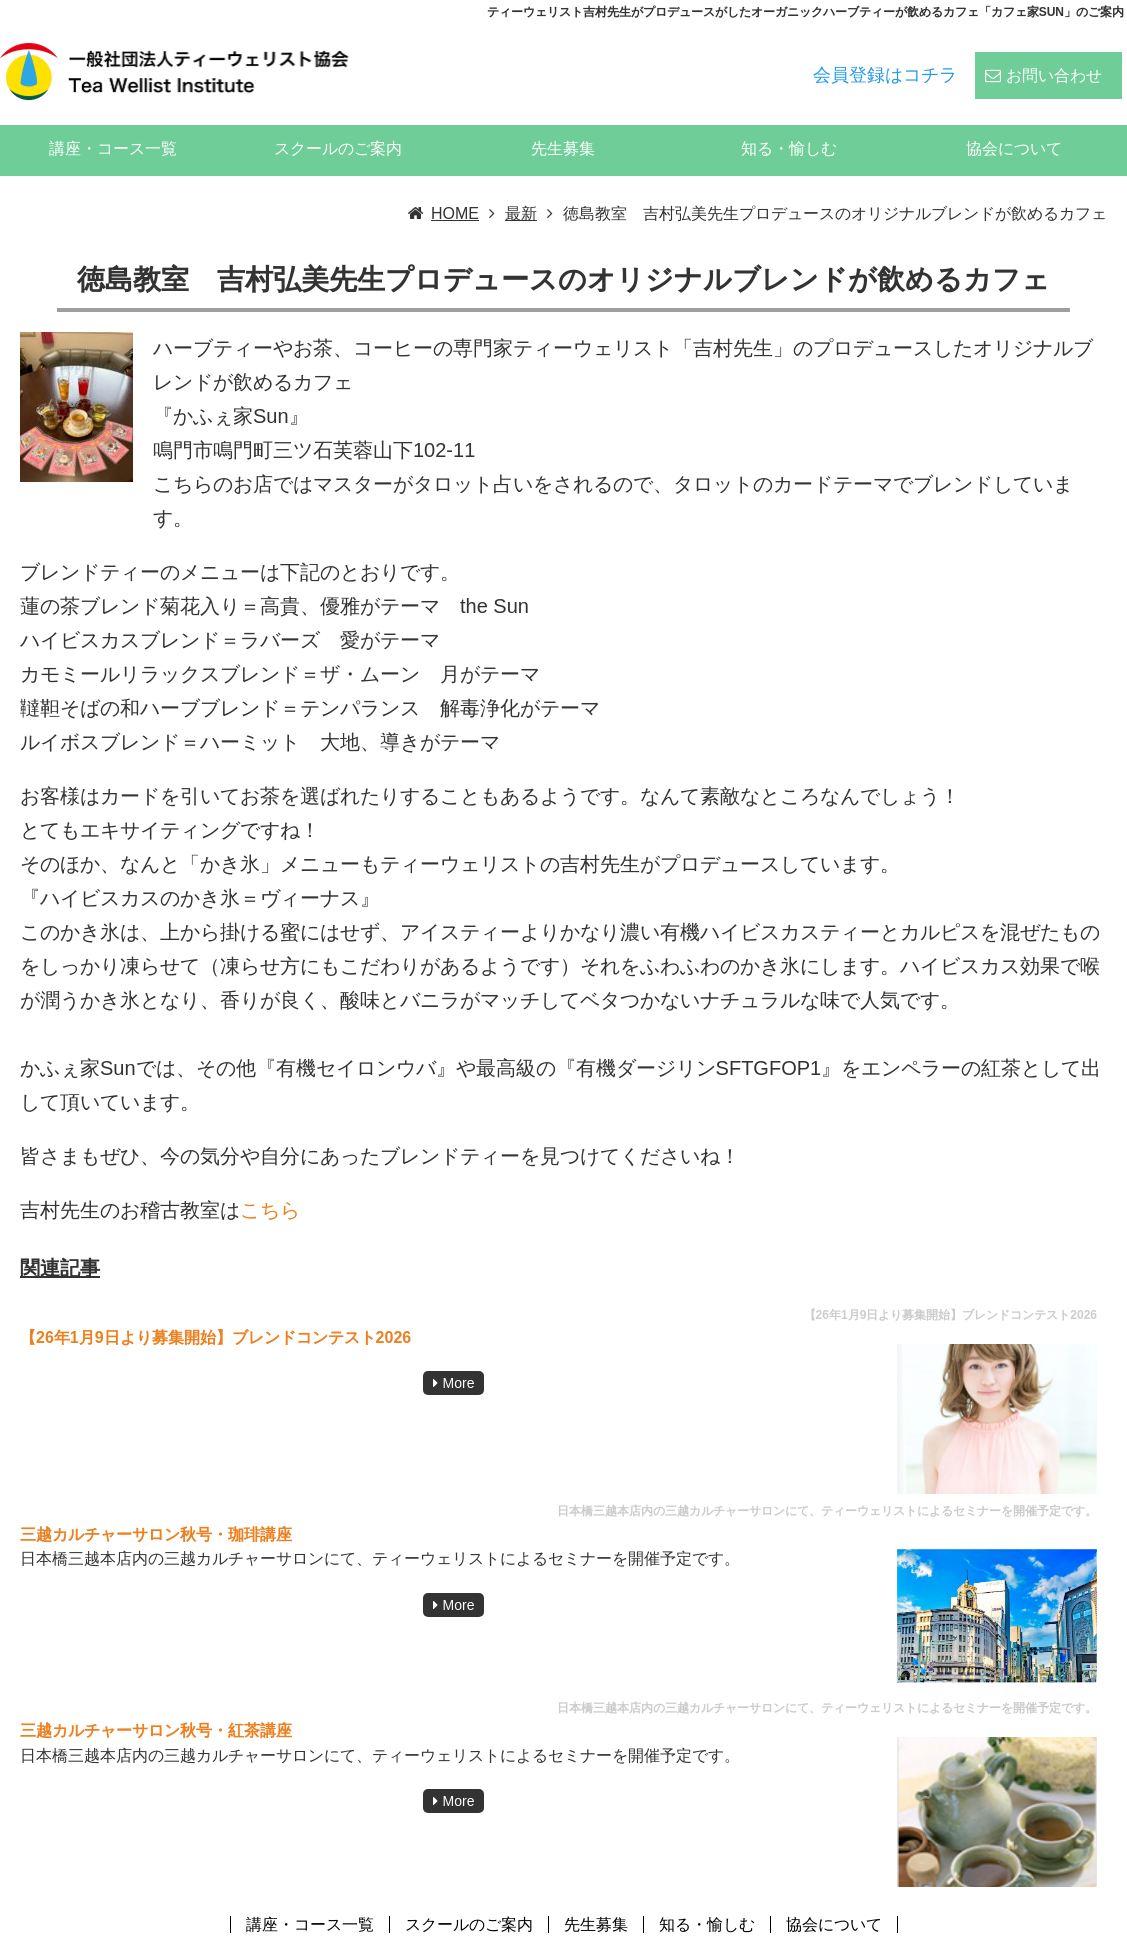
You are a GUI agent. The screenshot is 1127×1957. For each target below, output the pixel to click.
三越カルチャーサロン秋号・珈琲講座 (156, 1506)
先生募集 (563, 120)
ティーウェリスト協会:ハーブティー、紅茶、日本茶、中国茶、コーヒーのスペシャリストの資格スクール (749, 1940)
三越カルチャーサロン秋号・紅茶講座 (156, 1702)
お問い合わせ (1054, 61)
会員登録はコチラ (885, 61)
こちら (270, 1182)
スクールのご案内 (338, 120)
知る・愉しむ (789, 120)
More (459, 1355)
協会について (1014, 120)
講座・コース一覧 (113, 120)
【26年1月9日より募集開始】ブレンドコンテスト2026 (215, 1309)
